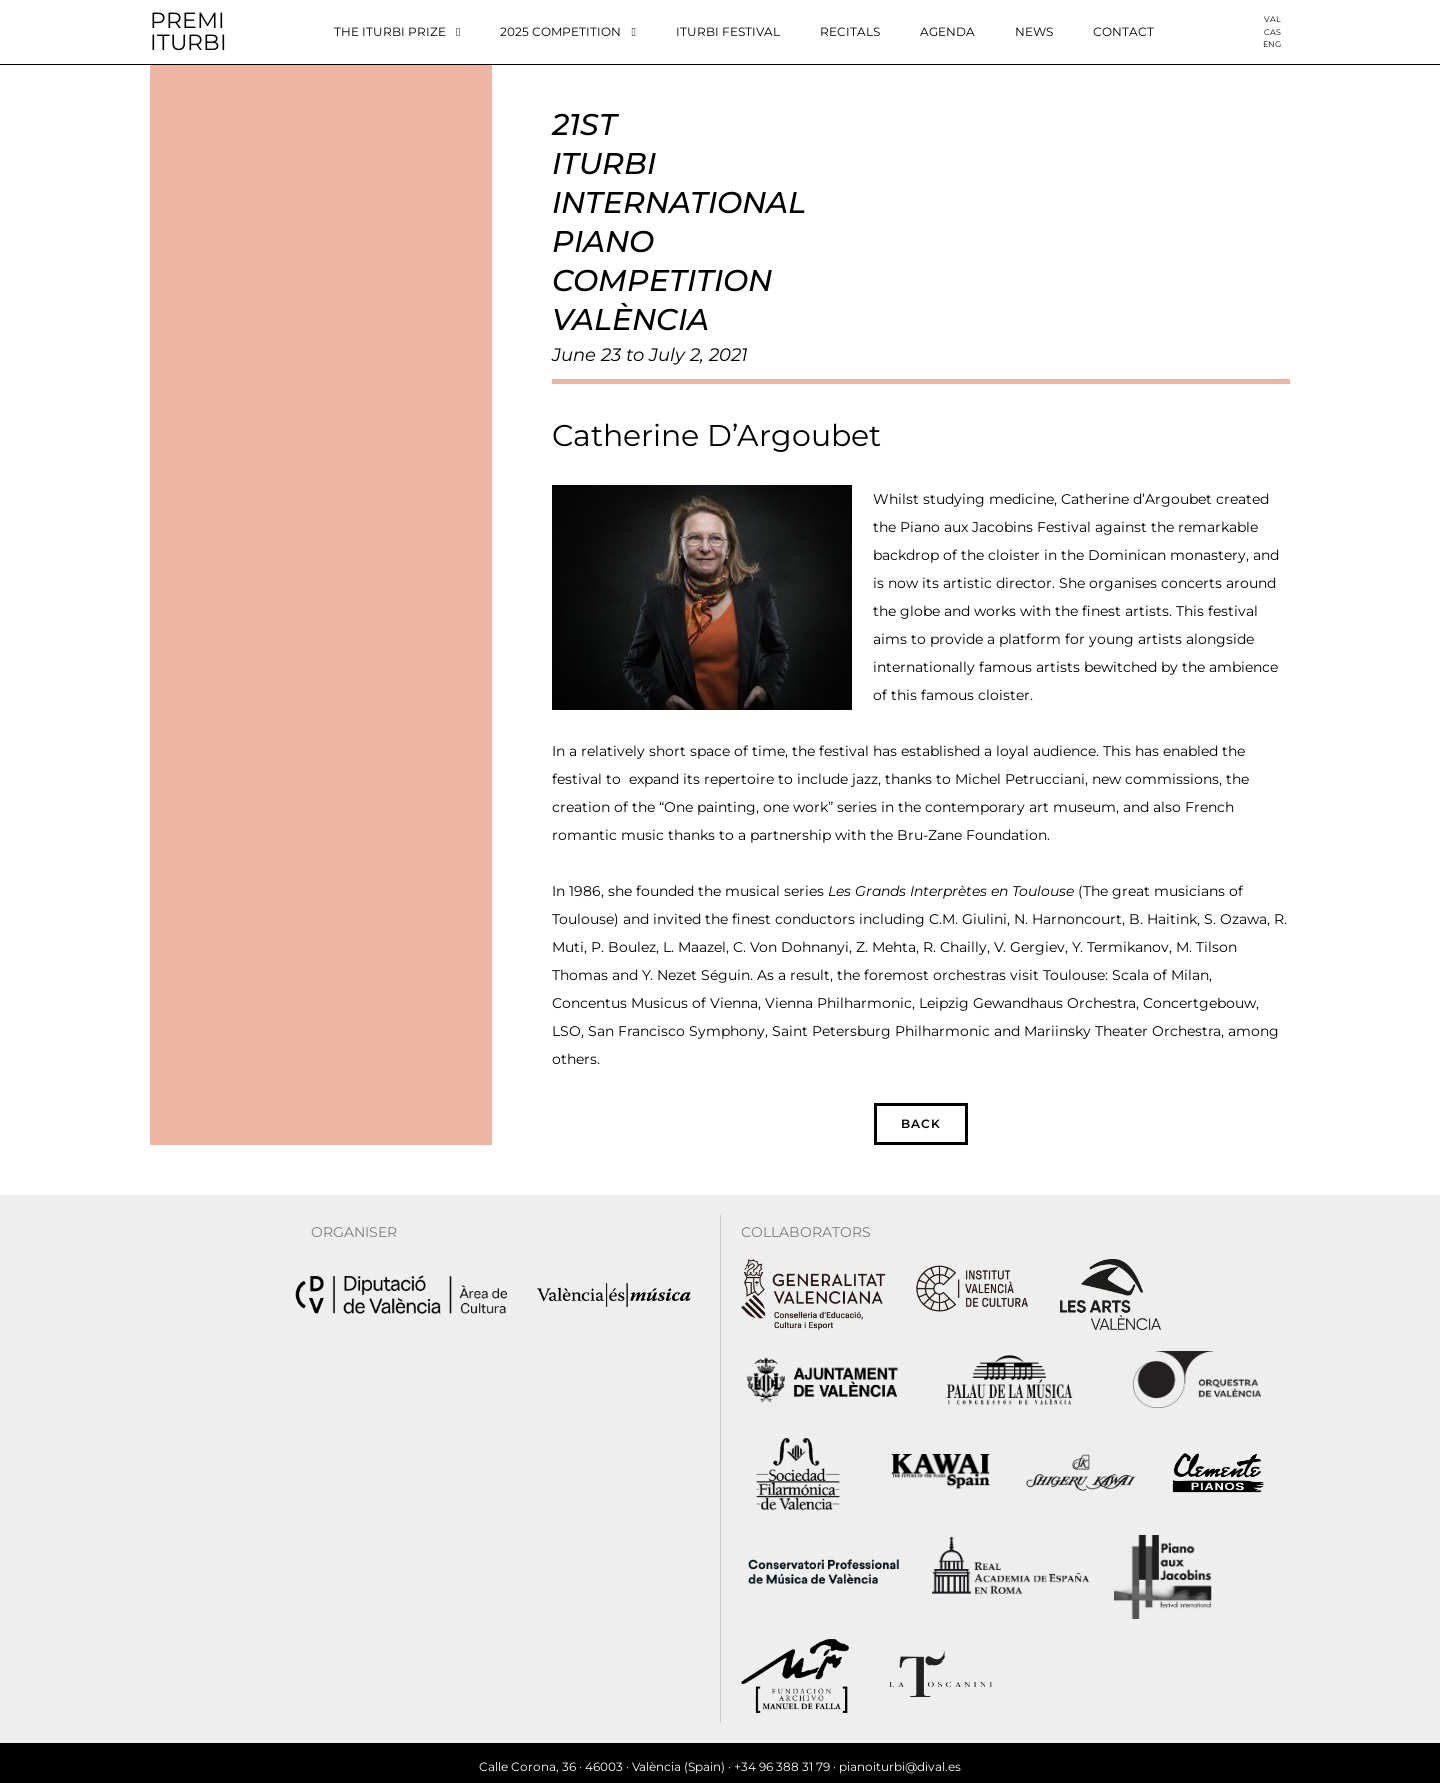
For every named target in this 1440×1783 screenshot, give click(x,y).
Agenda (947, 31)
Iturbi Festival (728, 31)
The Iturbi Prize (397, 32)
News (1034, 31)
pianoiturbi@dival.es (900, 1758)
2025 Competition (567, 32)
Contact (1123, 31)
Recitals (850, 31)
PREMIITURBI (188, 31)
